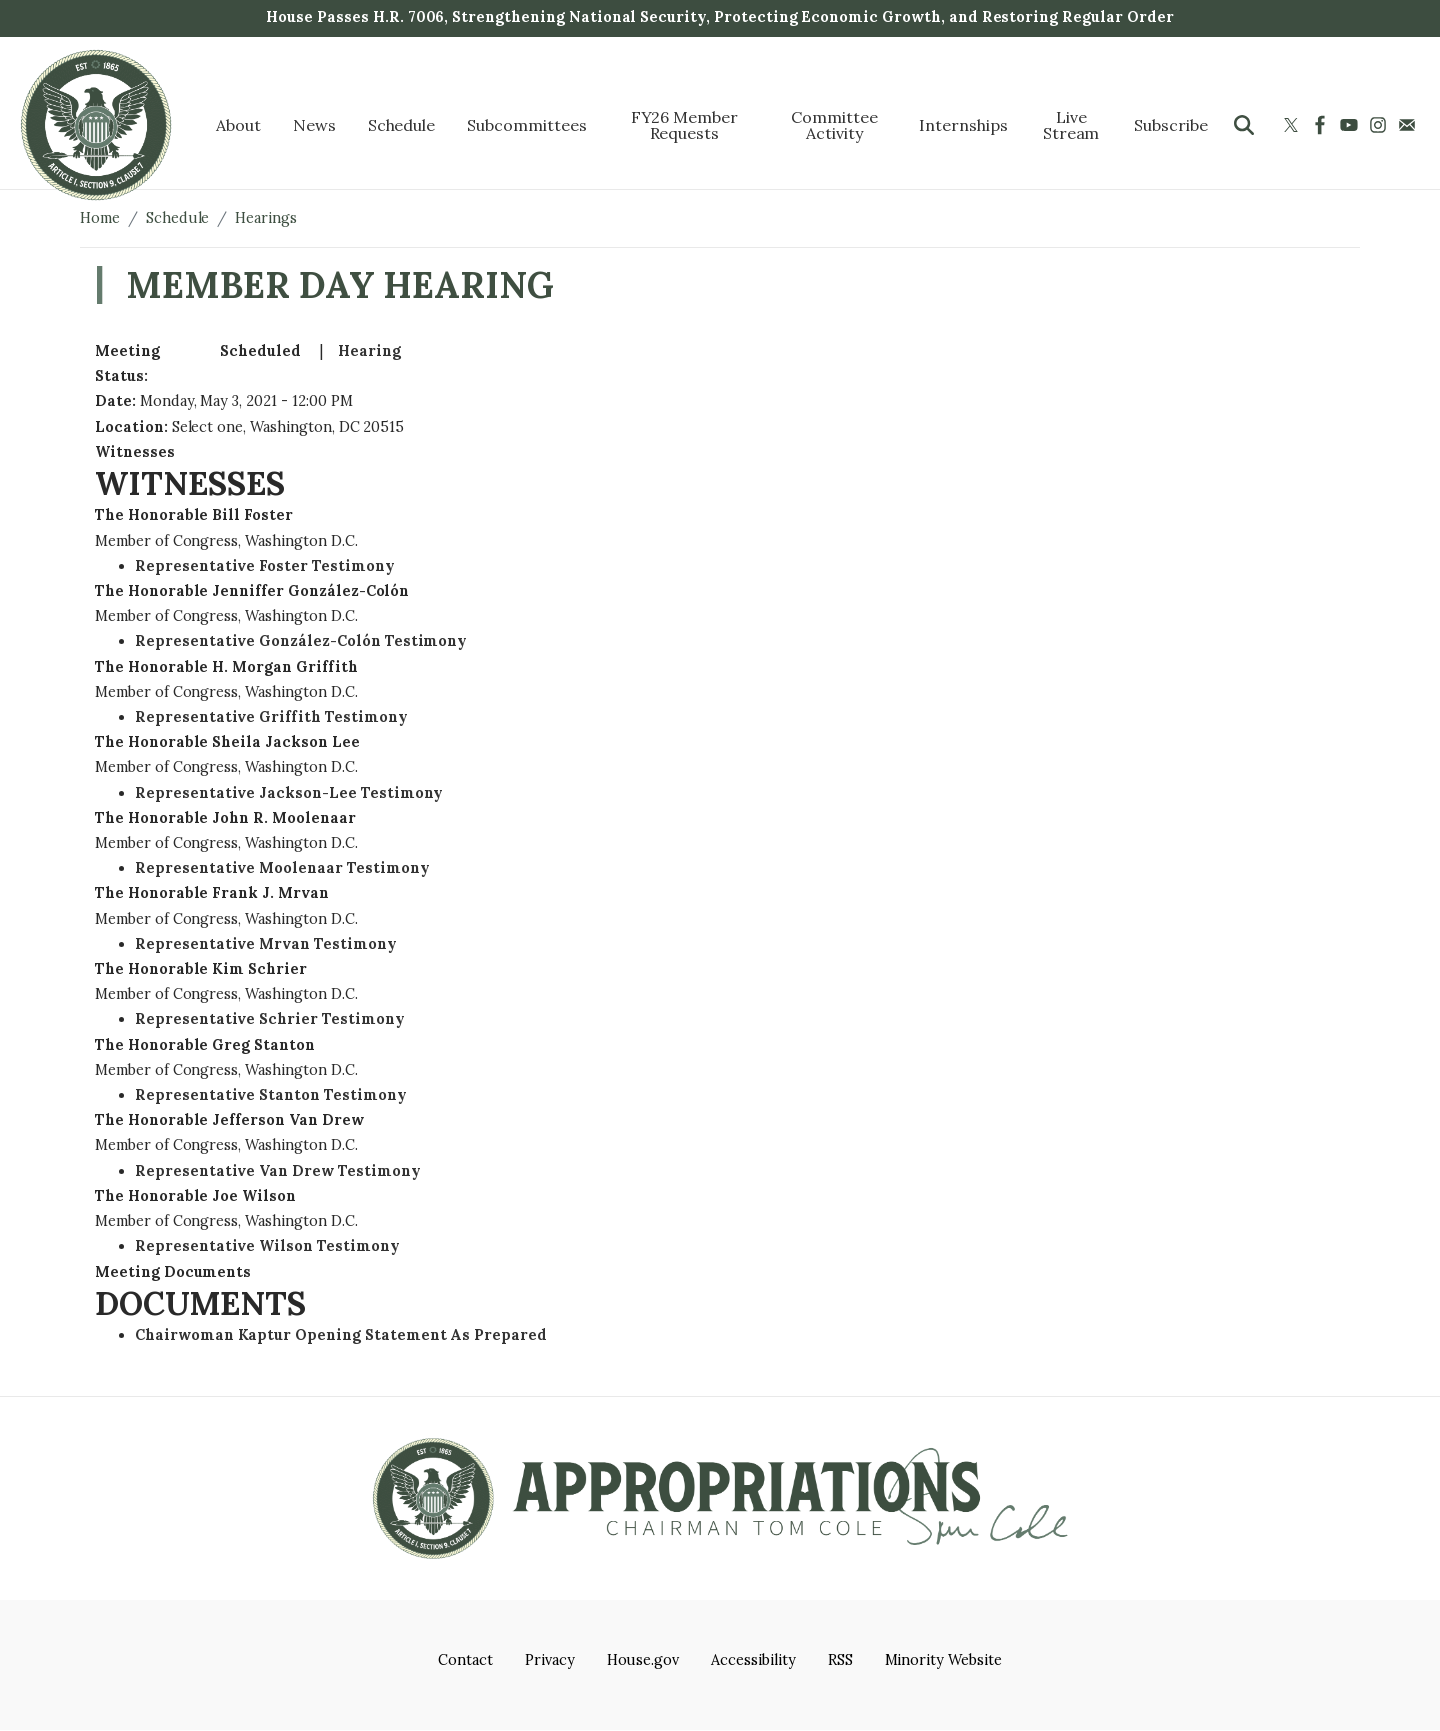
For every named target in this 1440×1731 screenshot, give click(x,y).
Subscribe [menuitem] (1171, 125)
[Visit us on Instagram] (1380, 125)
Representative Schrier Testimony (270, 1019)
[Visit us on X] (1293, 125)
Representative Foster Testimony (265, 566)
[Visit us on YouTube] (1351, 125)
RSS (840, 1660)
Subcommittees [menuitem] (526, 125)
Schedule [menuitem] (402, 125)
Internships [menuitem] (963, 125)
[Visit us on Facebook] (1322, 125)
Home (100, 218)
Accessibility (753, 1660)
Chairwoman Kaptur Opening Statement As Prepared (341, 1335)
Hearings (266, 218)
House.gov (643, 1660)
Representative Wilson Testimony (267, 1246)
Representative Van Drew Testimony (278, 1171)
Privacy (550, 1660)
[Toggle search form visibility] (1244, 125)
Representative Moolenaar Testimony (282, 868)
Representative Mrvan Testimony (266, 944)
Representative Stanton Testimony (271, 1095)
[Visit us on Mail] (1409, 125)
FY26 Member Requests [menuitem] (685, 125)
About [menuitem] (238, 125)
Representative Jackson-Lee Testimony (289, 793)
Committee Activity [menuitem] (834, 125)
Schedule (178, 218)
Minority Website (943, 1660)
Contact (465, 1660)
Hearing (369, 351)
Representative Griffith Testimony (271, 717)
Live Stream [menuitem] (1071, 125)
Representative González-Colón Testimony (301, 641)
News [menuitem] (314, 125)
